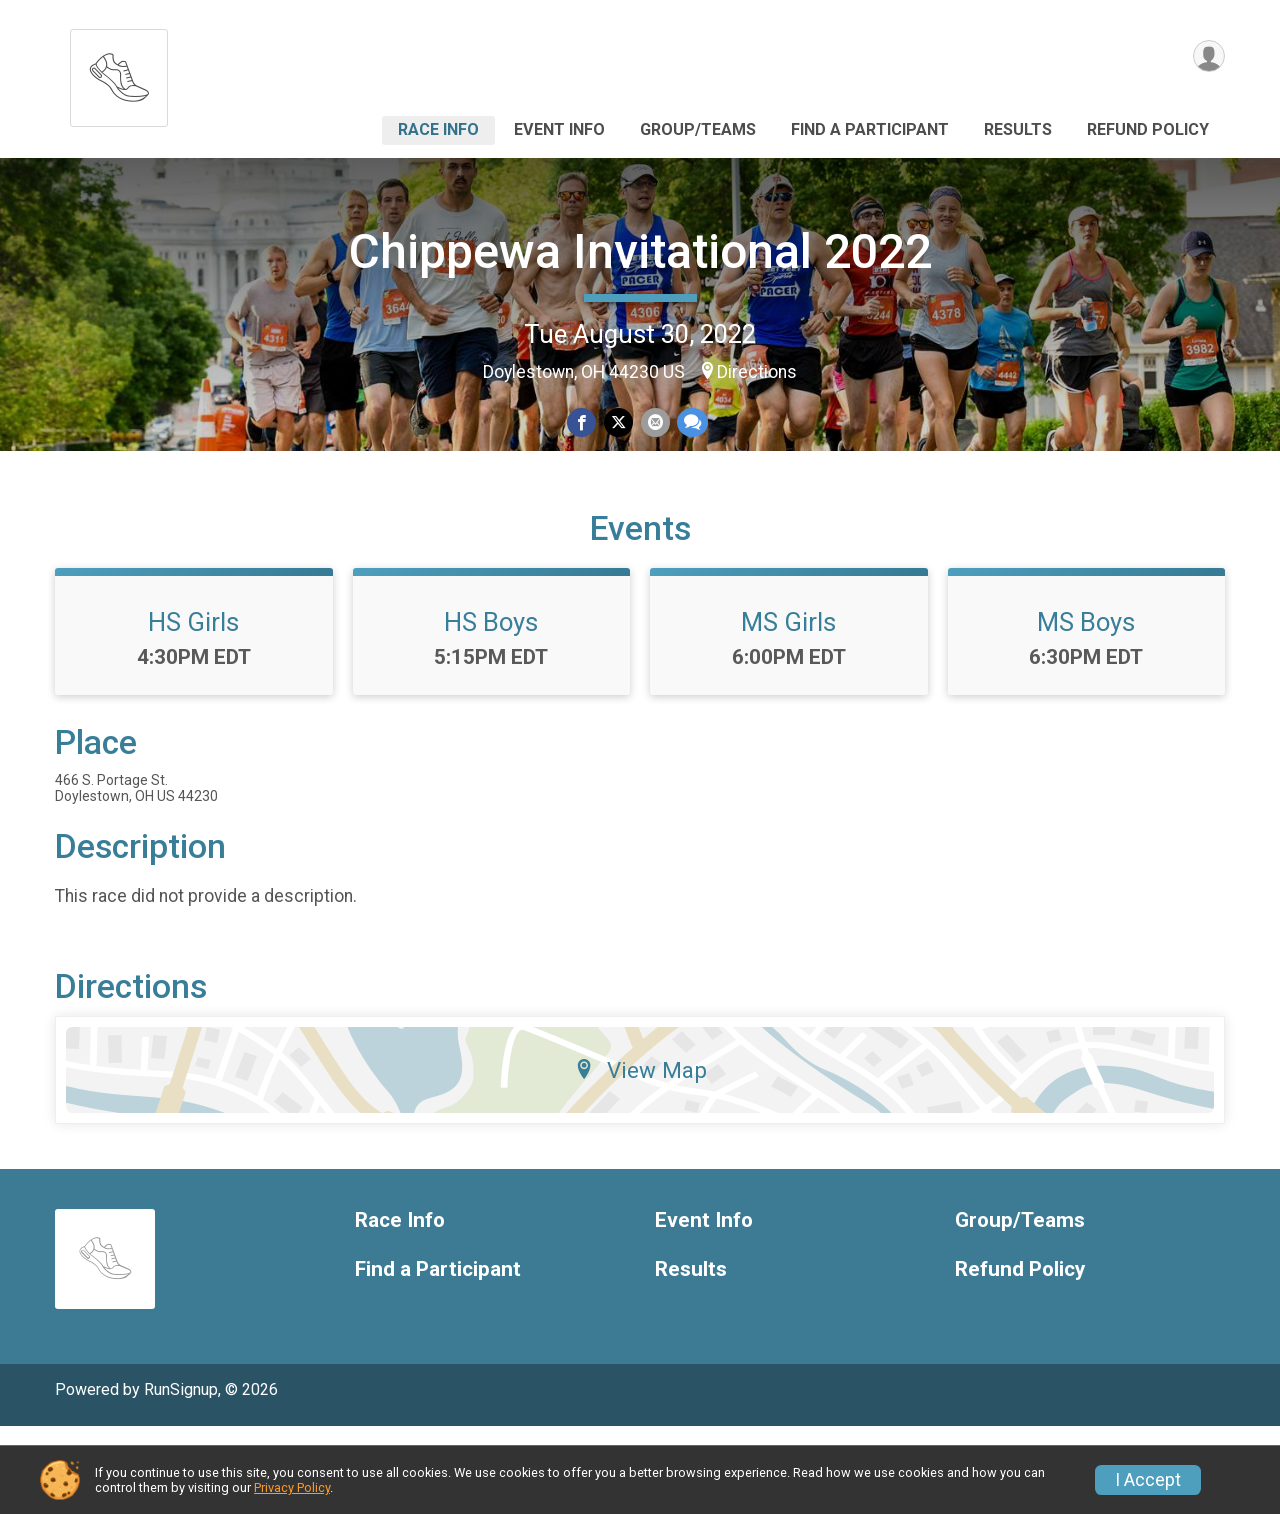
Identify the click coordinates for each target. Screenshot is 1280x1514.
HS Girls (193, 709)
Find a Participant (870, 129)
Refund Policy (1148, 129)
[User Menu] (1206, 58)
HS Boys (491, 709)
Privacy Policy (292, 1487)
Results (1018, 129)
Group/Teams (698, 129)
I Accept (1148, 1480)
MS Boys (1086, 709)
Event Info (559, 129)
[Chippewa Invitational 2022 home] (119, 72)
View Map (640, 1157)
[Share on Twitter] (618, 423)
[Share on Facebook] (583, 423)
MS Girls (788, 709)
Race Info (438, 129)
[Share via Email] (653, 423)
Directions (757, 372)
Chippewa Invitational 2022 (640, 251)
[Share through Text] (689, 423)
